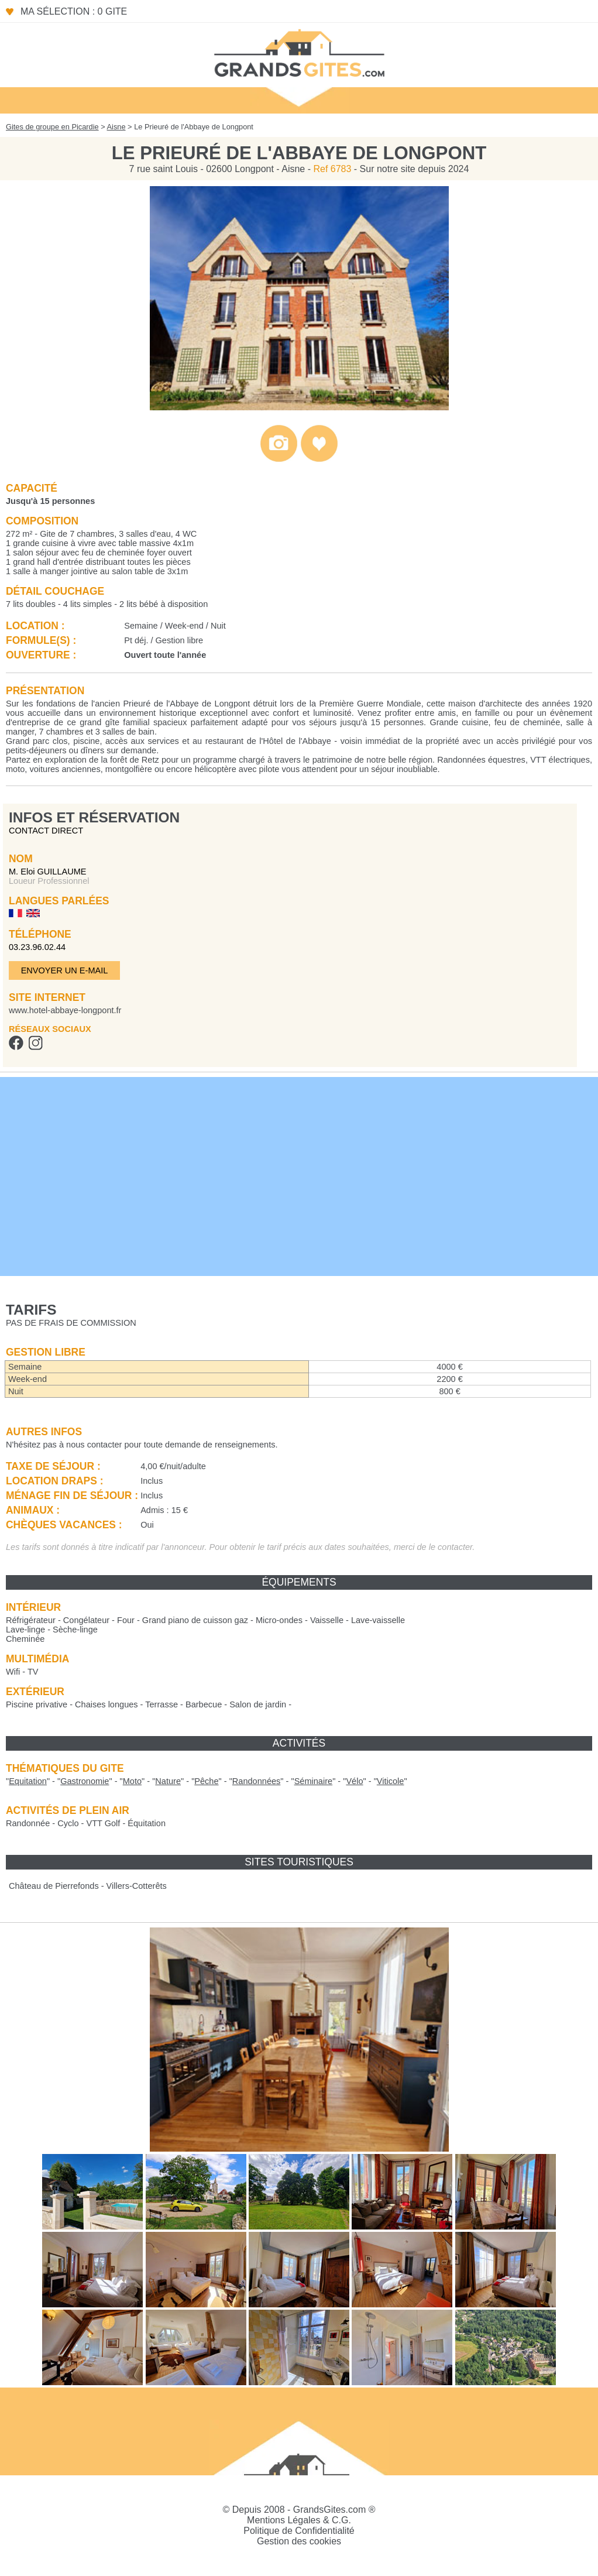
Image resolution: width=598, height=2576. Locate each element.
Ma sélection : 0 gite (73, 11)
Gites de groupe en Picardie (52, 126)
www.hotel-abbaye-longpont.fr (65, 1010)
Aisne (116, 126)
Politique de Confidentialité (298, 2531)
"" (28, 1781)
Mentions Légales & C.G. (299, 2520)
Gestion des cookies (299, 2541)
